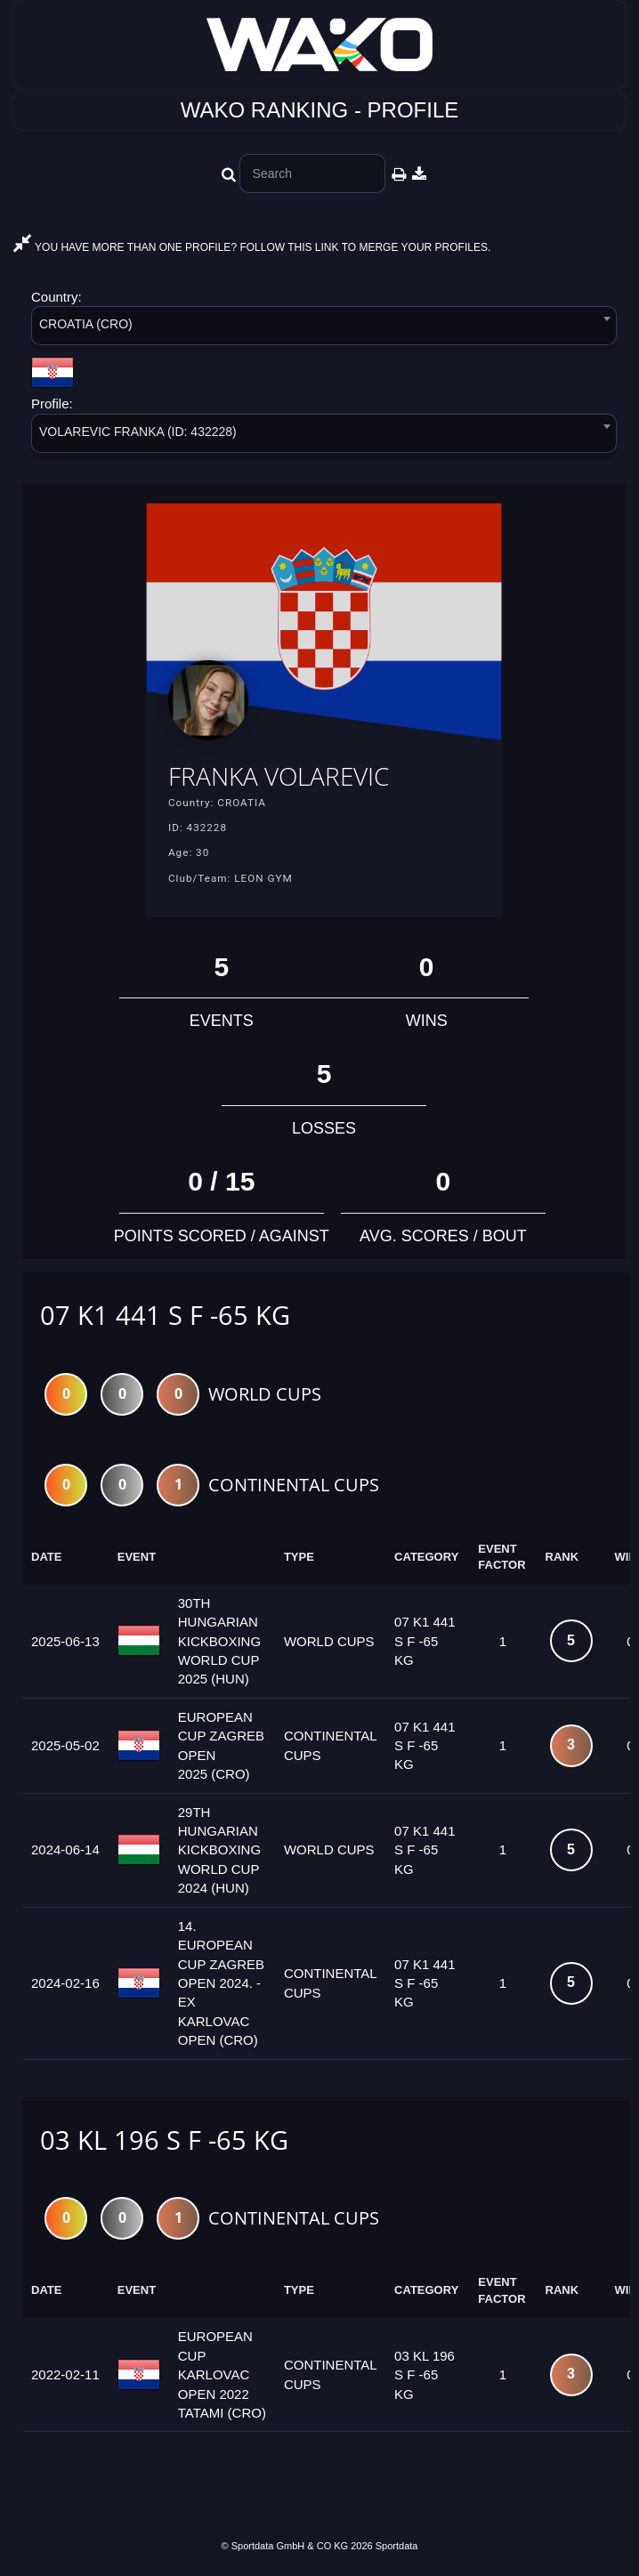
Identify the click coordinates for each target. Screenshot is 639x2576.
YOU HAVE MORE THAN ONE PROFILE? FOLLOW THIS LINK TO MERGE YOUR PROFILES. (251, 247)
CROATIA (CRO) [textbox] (86, 324)
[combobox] (324, 328)
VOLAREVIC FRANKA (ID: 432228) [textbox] (138, 431)
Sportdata (397, 2545)
